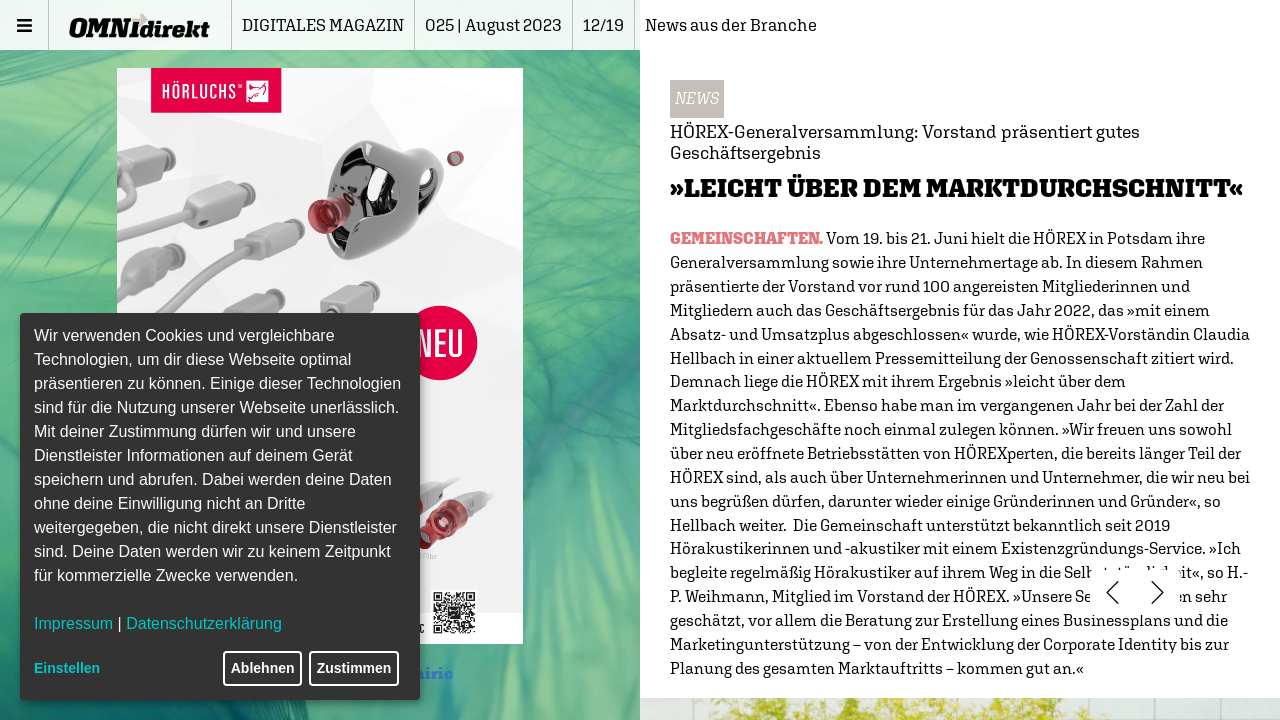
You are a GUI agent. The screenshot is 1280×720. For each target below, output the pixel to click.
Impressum (73, 623)
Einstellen (67, 668)
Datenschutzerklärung (204, 623)
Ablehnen (263, 668)
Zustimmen (354, 668)
